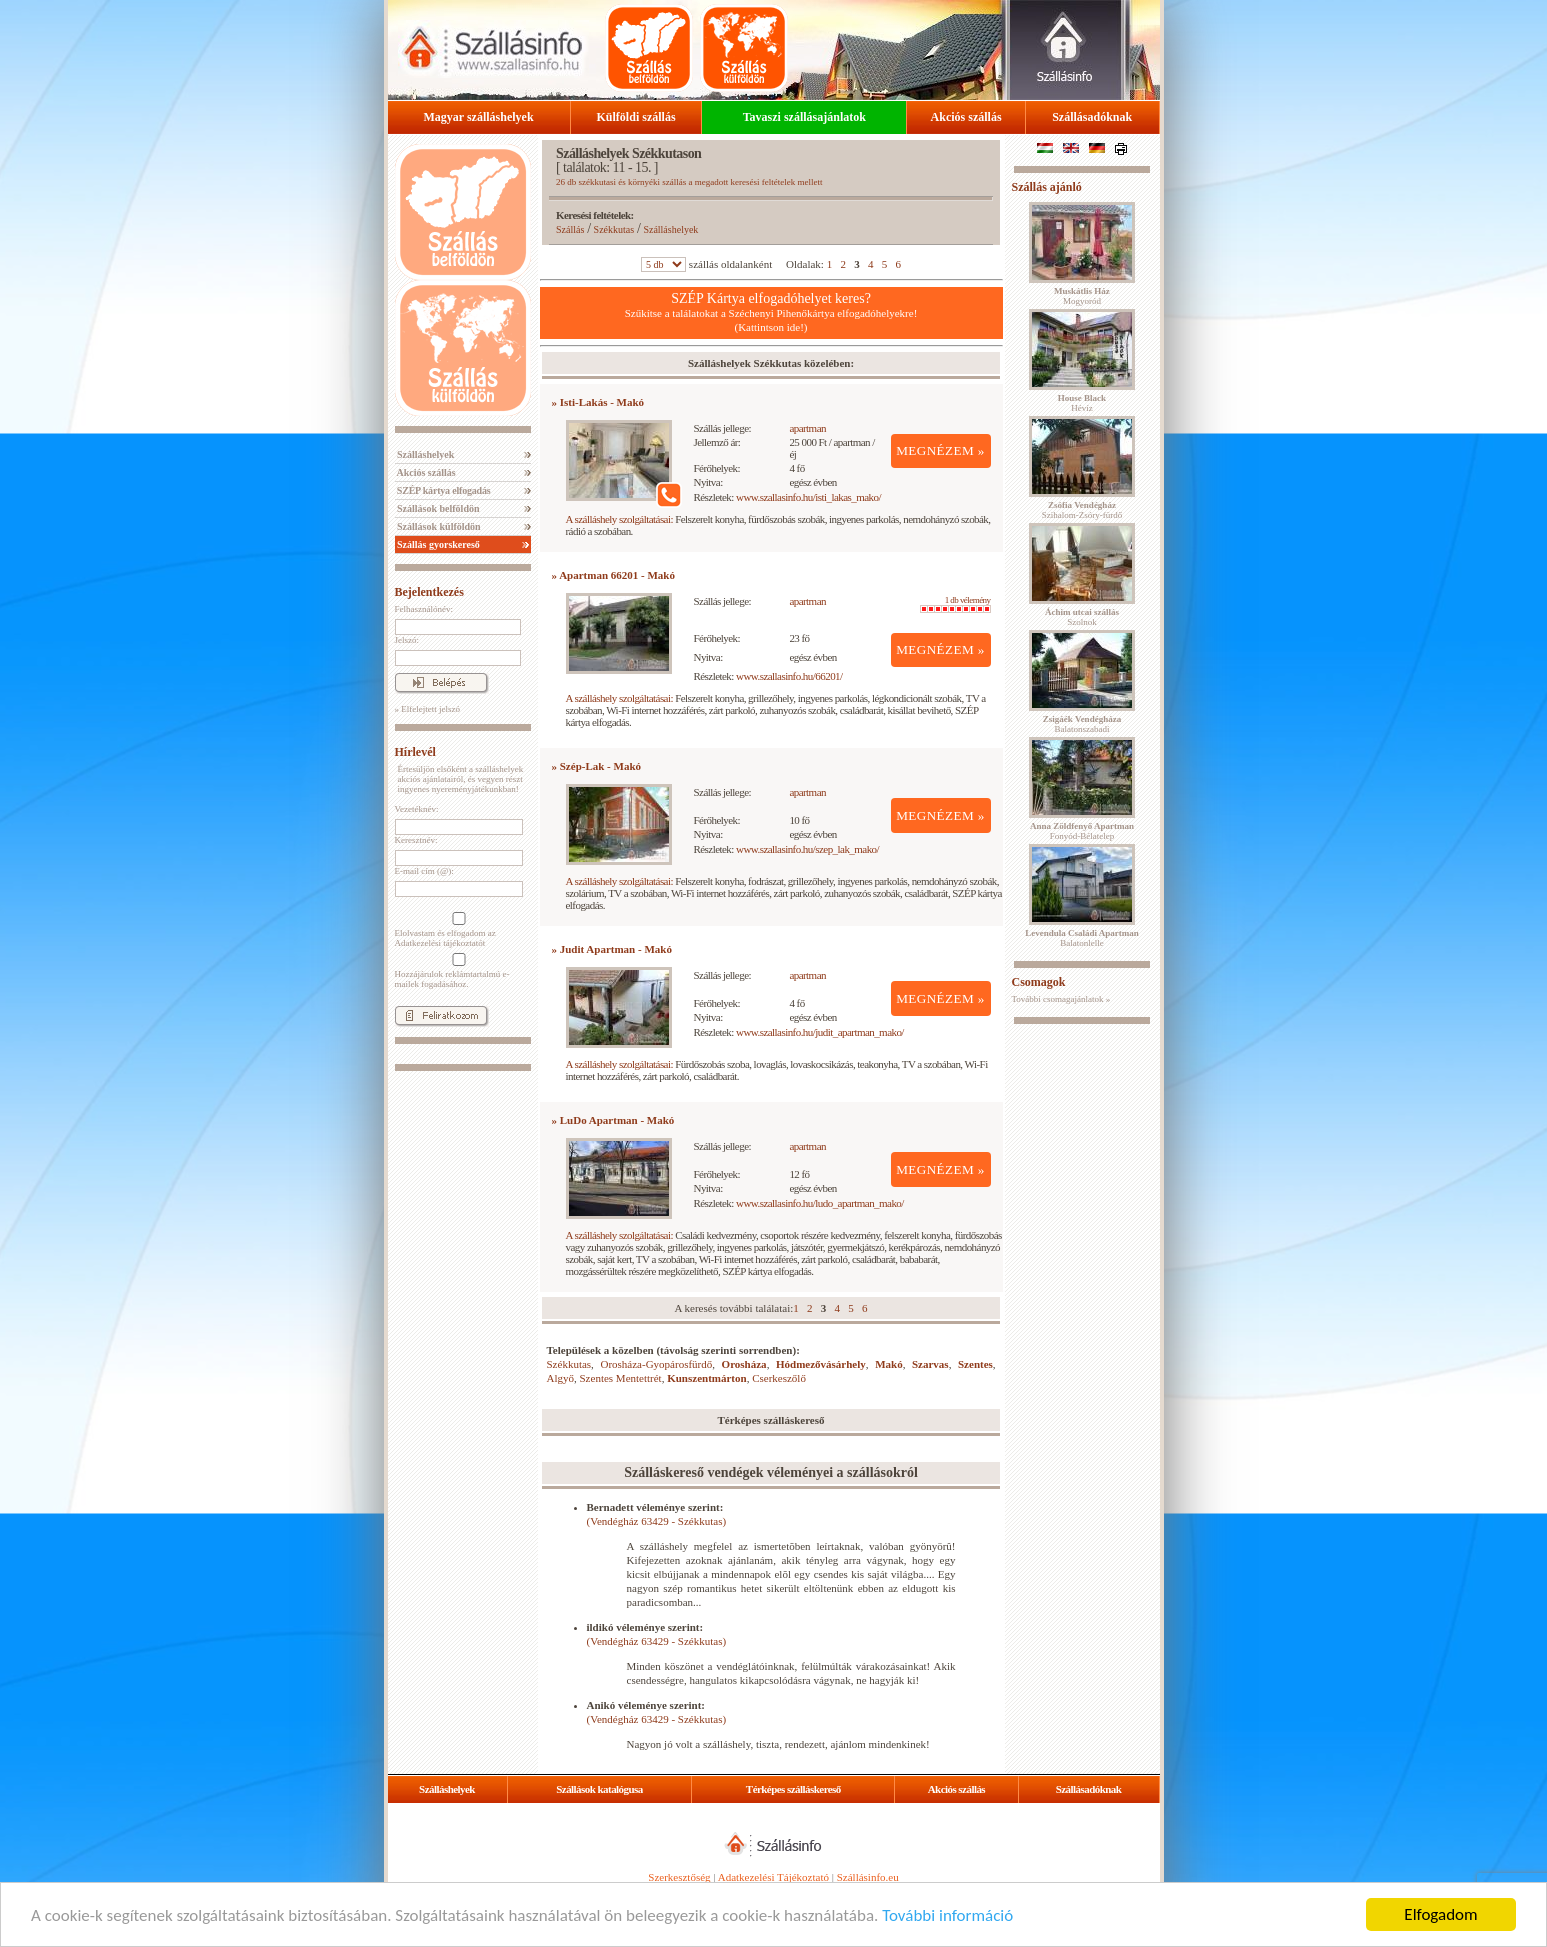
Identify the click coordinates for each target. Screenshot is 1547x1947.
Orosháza (744, 1364)
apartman (807, 428)
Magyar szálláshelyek (479, 117)
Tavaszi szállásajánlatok (804, 117)
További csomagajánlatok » (1061, 999)
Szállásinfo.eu (868, 1877)
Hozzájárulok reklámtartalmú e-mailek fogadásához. (457, 971)
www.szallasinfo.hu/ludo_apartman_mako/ (820, 1203)
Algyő (561, 1378)
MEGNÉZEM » (940, 450)
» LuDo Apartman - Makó (613, 1120)
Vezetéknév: (417, 809)
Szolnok (1082, 617)
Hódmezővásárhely (821, 1364)
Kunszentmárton (706, 1378)
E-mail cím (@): (424, 871)
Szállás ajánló (1047, 187)
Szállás (570, 229)
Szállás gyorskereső (437, 544)
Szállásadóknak (1092, 117)
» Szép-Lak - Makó (597, 766)
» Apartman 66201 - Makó (613, 575)
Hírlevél (415, 752)
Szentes (975, 1364)
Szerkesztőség (679, 1877)
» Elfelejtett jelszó (427, 709)
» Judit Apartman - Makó (612, 949)
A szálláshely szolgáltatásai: (619, 519)
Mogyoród (1082, 296)
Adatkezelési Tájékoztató (773, 1877)
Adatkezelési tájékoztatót (440, 943)
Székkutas (614, 229)
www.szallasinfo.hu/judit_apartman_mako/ (820, 1032)
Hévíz (1082, 403)
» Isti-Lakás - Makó (598, 402)
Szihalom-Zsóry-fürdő (1082, 510)
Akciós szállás (966, 117)
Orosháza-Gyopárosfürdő (656, 1364)
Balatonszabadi (1082, 724)
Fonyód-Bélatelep (1082, 831)
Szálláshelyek (425, 454)
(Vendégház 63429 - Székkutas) (657, 1521)
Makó (889, 1364)
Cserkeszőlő (779, 1378)
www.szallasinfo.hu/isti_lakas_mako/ (808, 497)
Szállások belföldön (437, 508)
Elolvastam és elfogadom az (457, 930)
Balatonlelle (1082, 938)
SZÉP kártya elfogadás (443, 490)
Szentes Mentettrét (621, 1378)
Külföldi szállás (636, 117)
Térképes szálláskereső (793, 1789)
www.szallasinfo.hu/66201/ (789, 676)
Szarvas (930, 1364)
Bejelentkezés (429, 592)
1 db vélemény (955, 604)
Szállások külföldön (438, 526)
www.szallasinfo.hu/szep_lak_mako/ (807, 849)
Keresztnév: (416, 840)
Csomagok (1039, 982)
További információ (947, 1915)
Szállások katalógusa (599, 1789)
